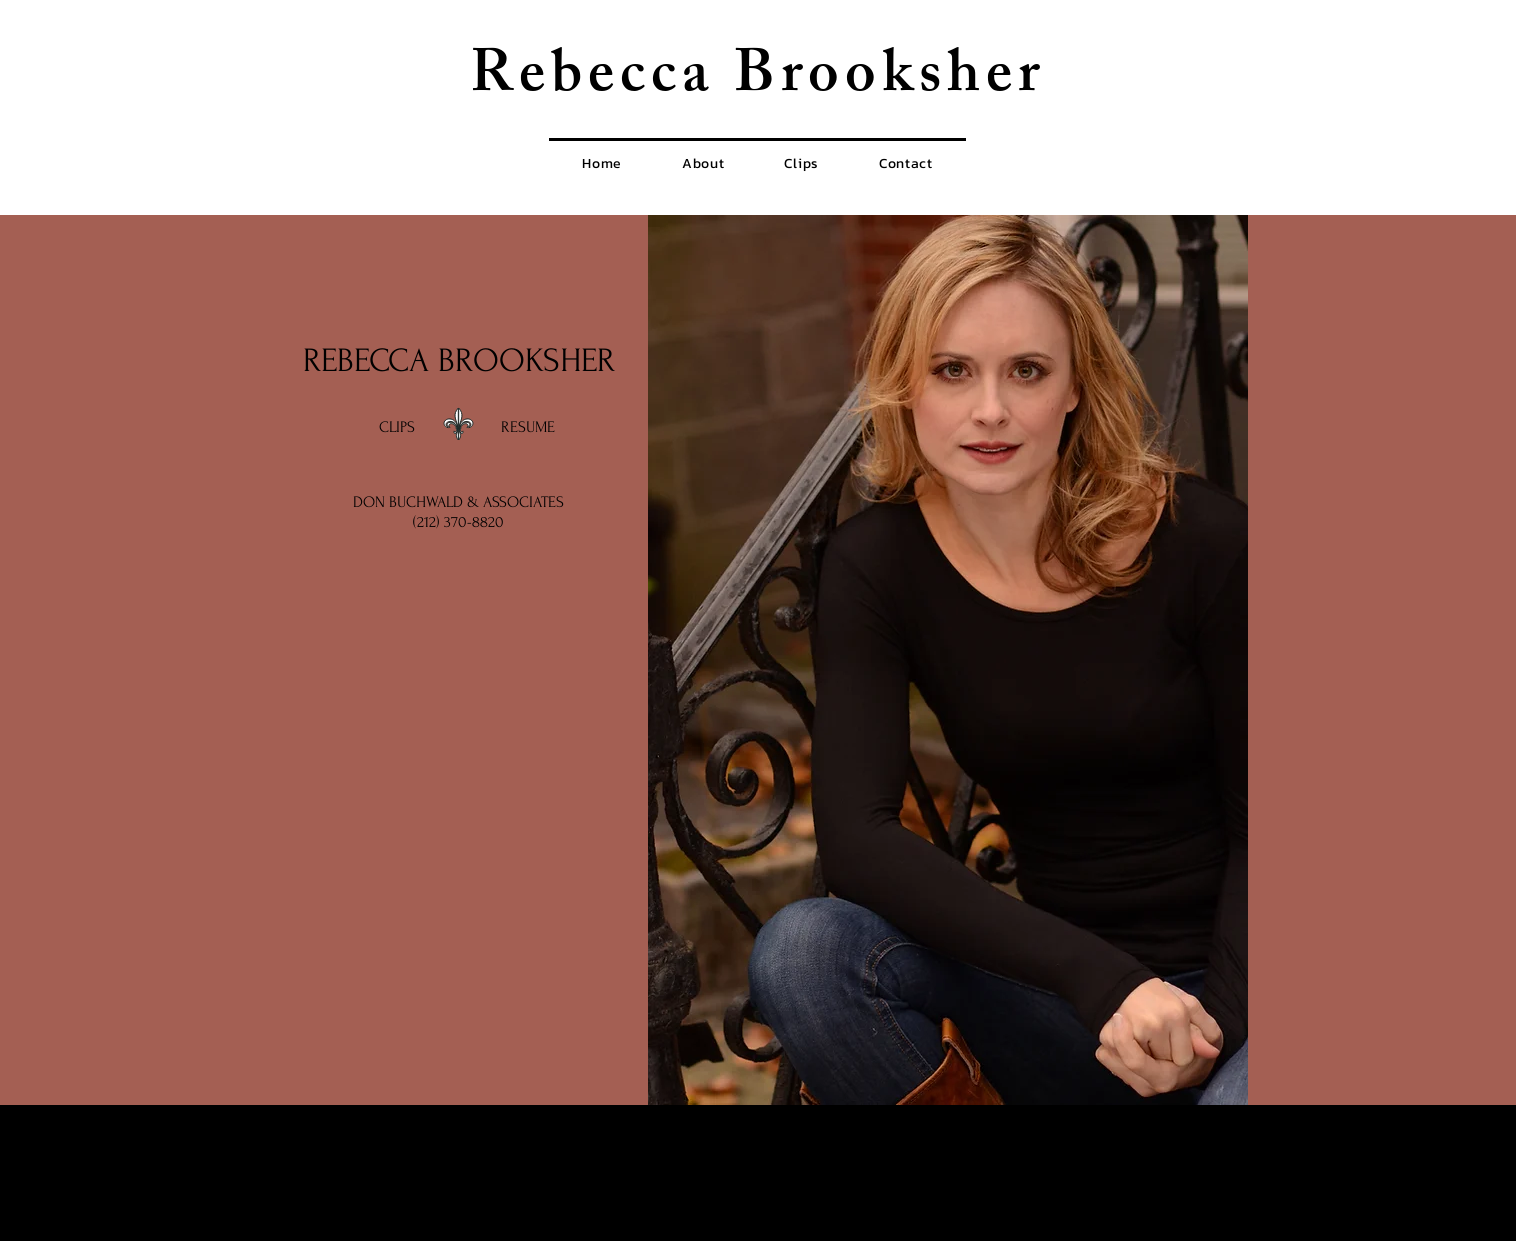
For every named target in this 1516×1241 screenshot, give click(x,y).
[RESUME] (528, 428)
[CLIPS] (397, 428)
